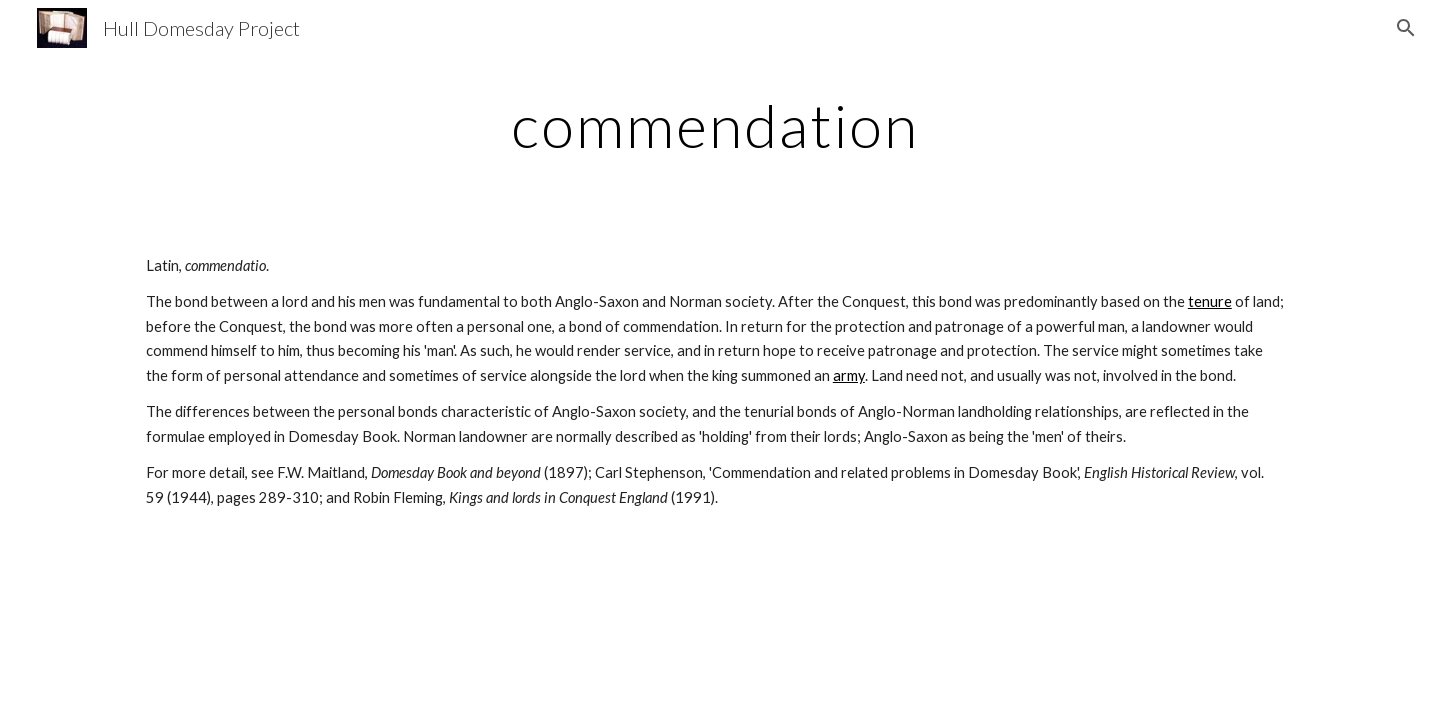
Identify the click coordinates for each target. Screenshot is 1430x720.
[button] (1406, 28)
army (849, 375)
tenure (1210, 301)
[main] (715, 125)
